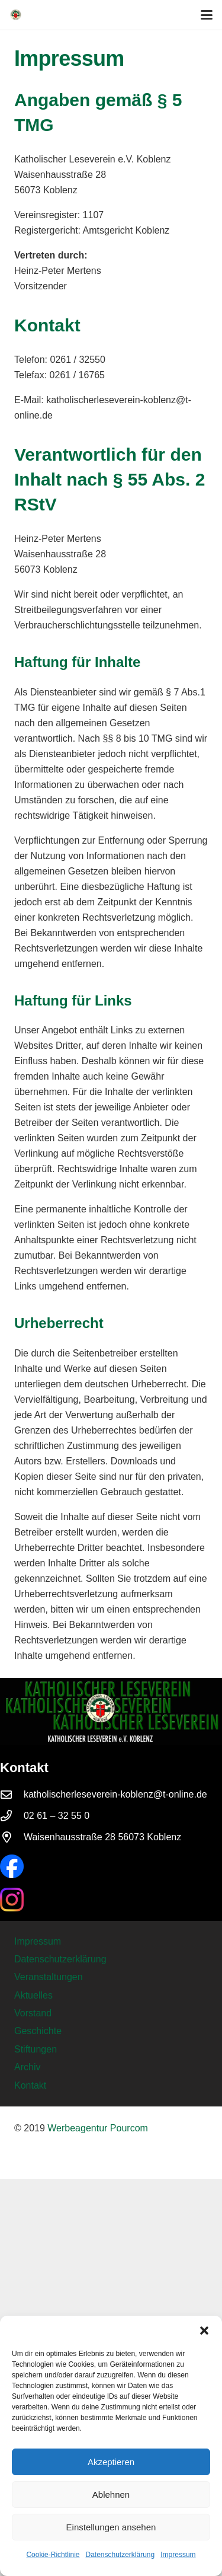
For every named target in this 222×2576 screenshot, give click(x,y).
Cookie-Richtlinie (52, 2555)
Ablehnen (111, 2494)
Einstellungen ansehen (111, 2527)
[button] (204, 2330)
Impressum (177, 2555)
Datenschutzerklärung (120, 2555)
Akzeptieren (111, 2462)
